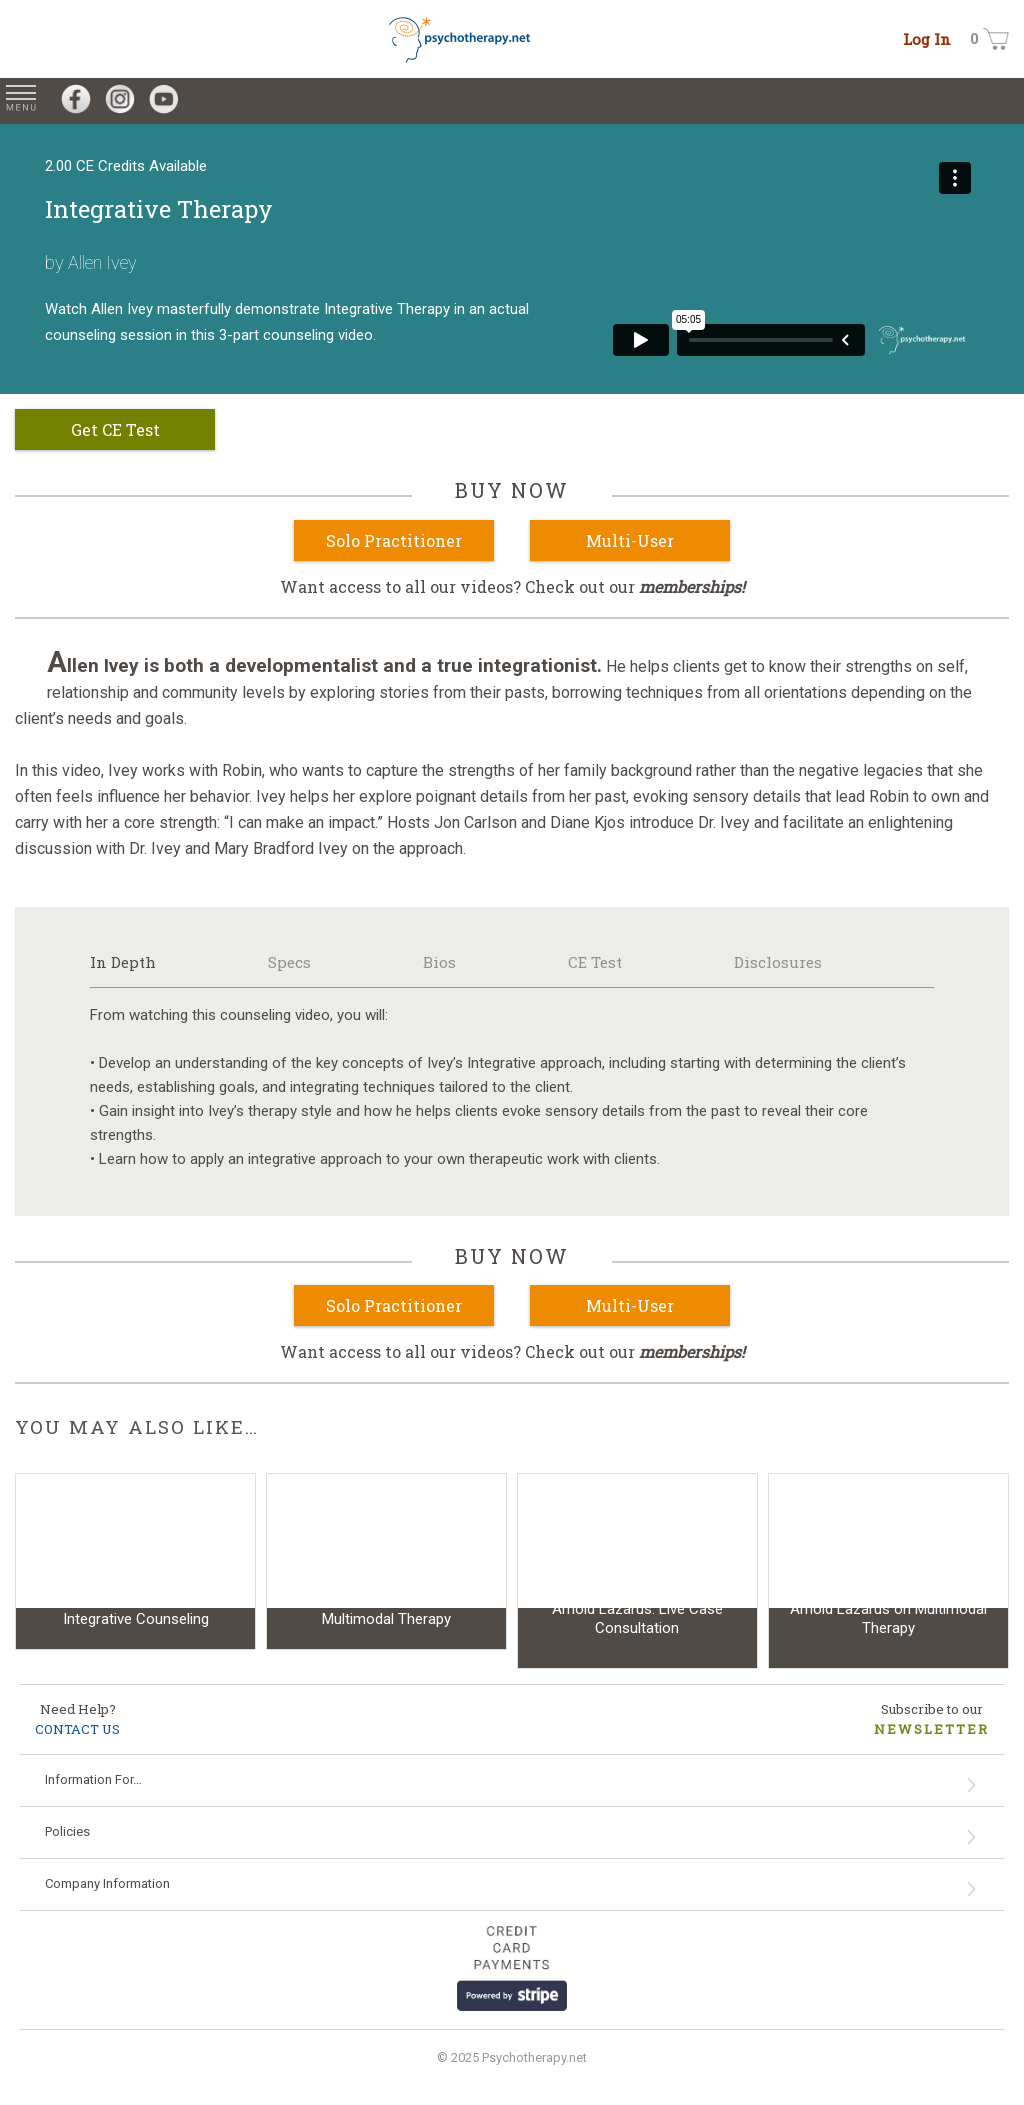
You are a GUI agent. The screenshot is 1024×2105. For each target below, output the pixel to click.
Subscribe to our (931, 1719)
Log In (927, 39)
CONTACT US (77, 1729)
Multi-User (630, 540)
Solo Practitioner (394, 540)
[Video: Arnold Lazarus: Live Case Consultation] (637, 1571)
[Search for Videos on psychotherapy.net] (1011, 101)
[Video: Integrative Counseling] (135, 1562)
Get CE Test (115, 429)
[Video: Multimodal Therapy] (386, 1562)
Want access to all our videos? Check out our (512, 586)
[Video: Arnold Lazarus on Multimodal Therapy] (888, 1571)
